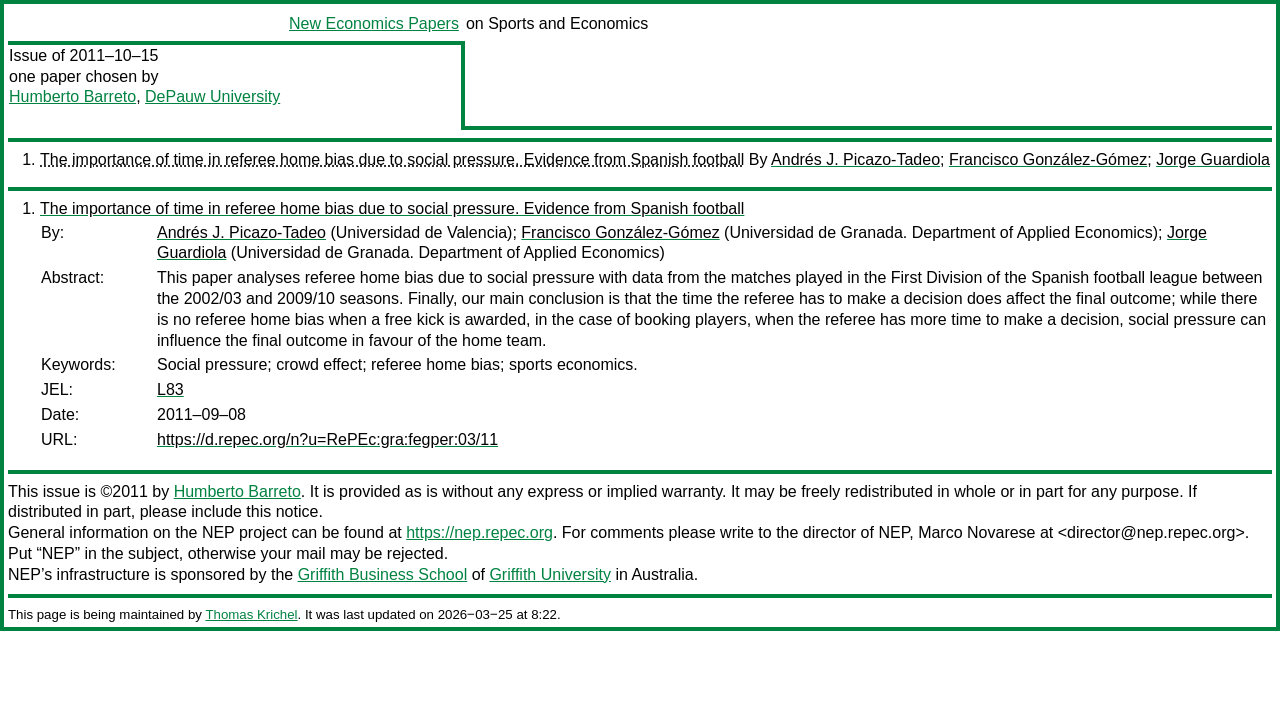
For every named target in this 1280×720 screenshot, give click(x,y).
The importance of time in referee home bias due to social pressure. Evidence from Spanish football (392, 159)
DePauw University (212, 96)
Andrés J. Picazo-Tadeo (855, 159)
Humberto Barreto (72, 96)
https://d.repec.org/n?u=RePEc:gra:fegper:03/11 (327, 439)
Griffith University (550, 574)
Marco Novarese (976, 532)
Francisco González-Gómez (1048, 159)
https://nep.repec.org (479, 532)
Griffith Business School (383, 574)
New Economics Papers (374, 23)
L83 (170, 389)
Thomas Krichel (251, 614)
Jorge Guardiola (1213, 159)
